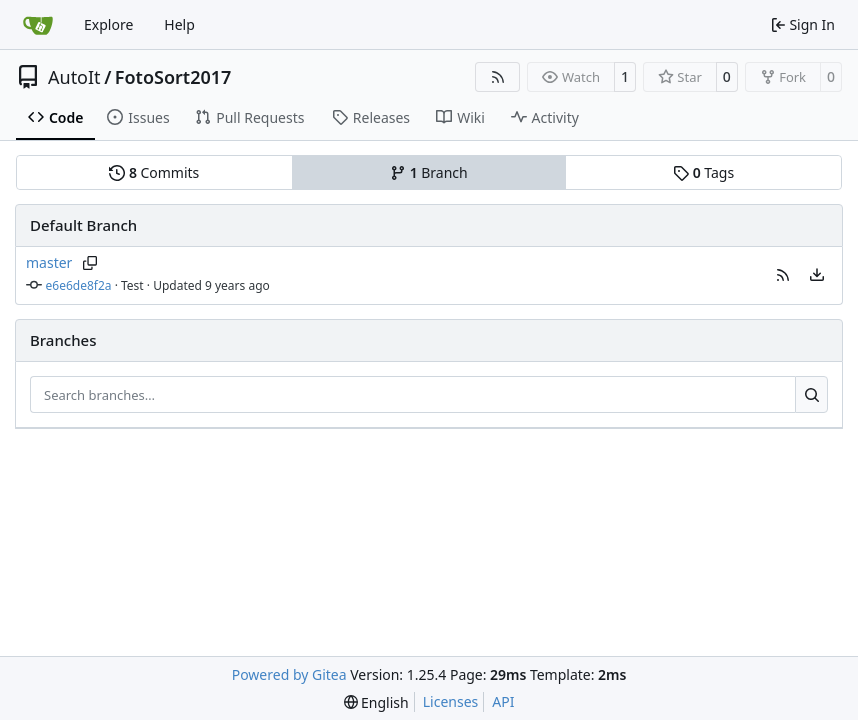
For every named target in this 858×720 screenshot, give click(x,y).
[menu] (817, 275)
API (503, 701)
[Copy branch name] (89, 263)
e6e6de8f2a (79, 285)
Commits (154, 172)
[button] (783, 275)
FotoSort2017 (173, 77)
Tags (703, 172)
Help (179, 24)
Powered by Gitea (289, 674)
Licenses (451, 701)
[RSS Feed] (498, 77)
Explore (108, 24)
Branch (429, 172)
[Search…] (811, 395)
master (49, 262)
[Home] (38, 25)
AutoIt (74, 77)
